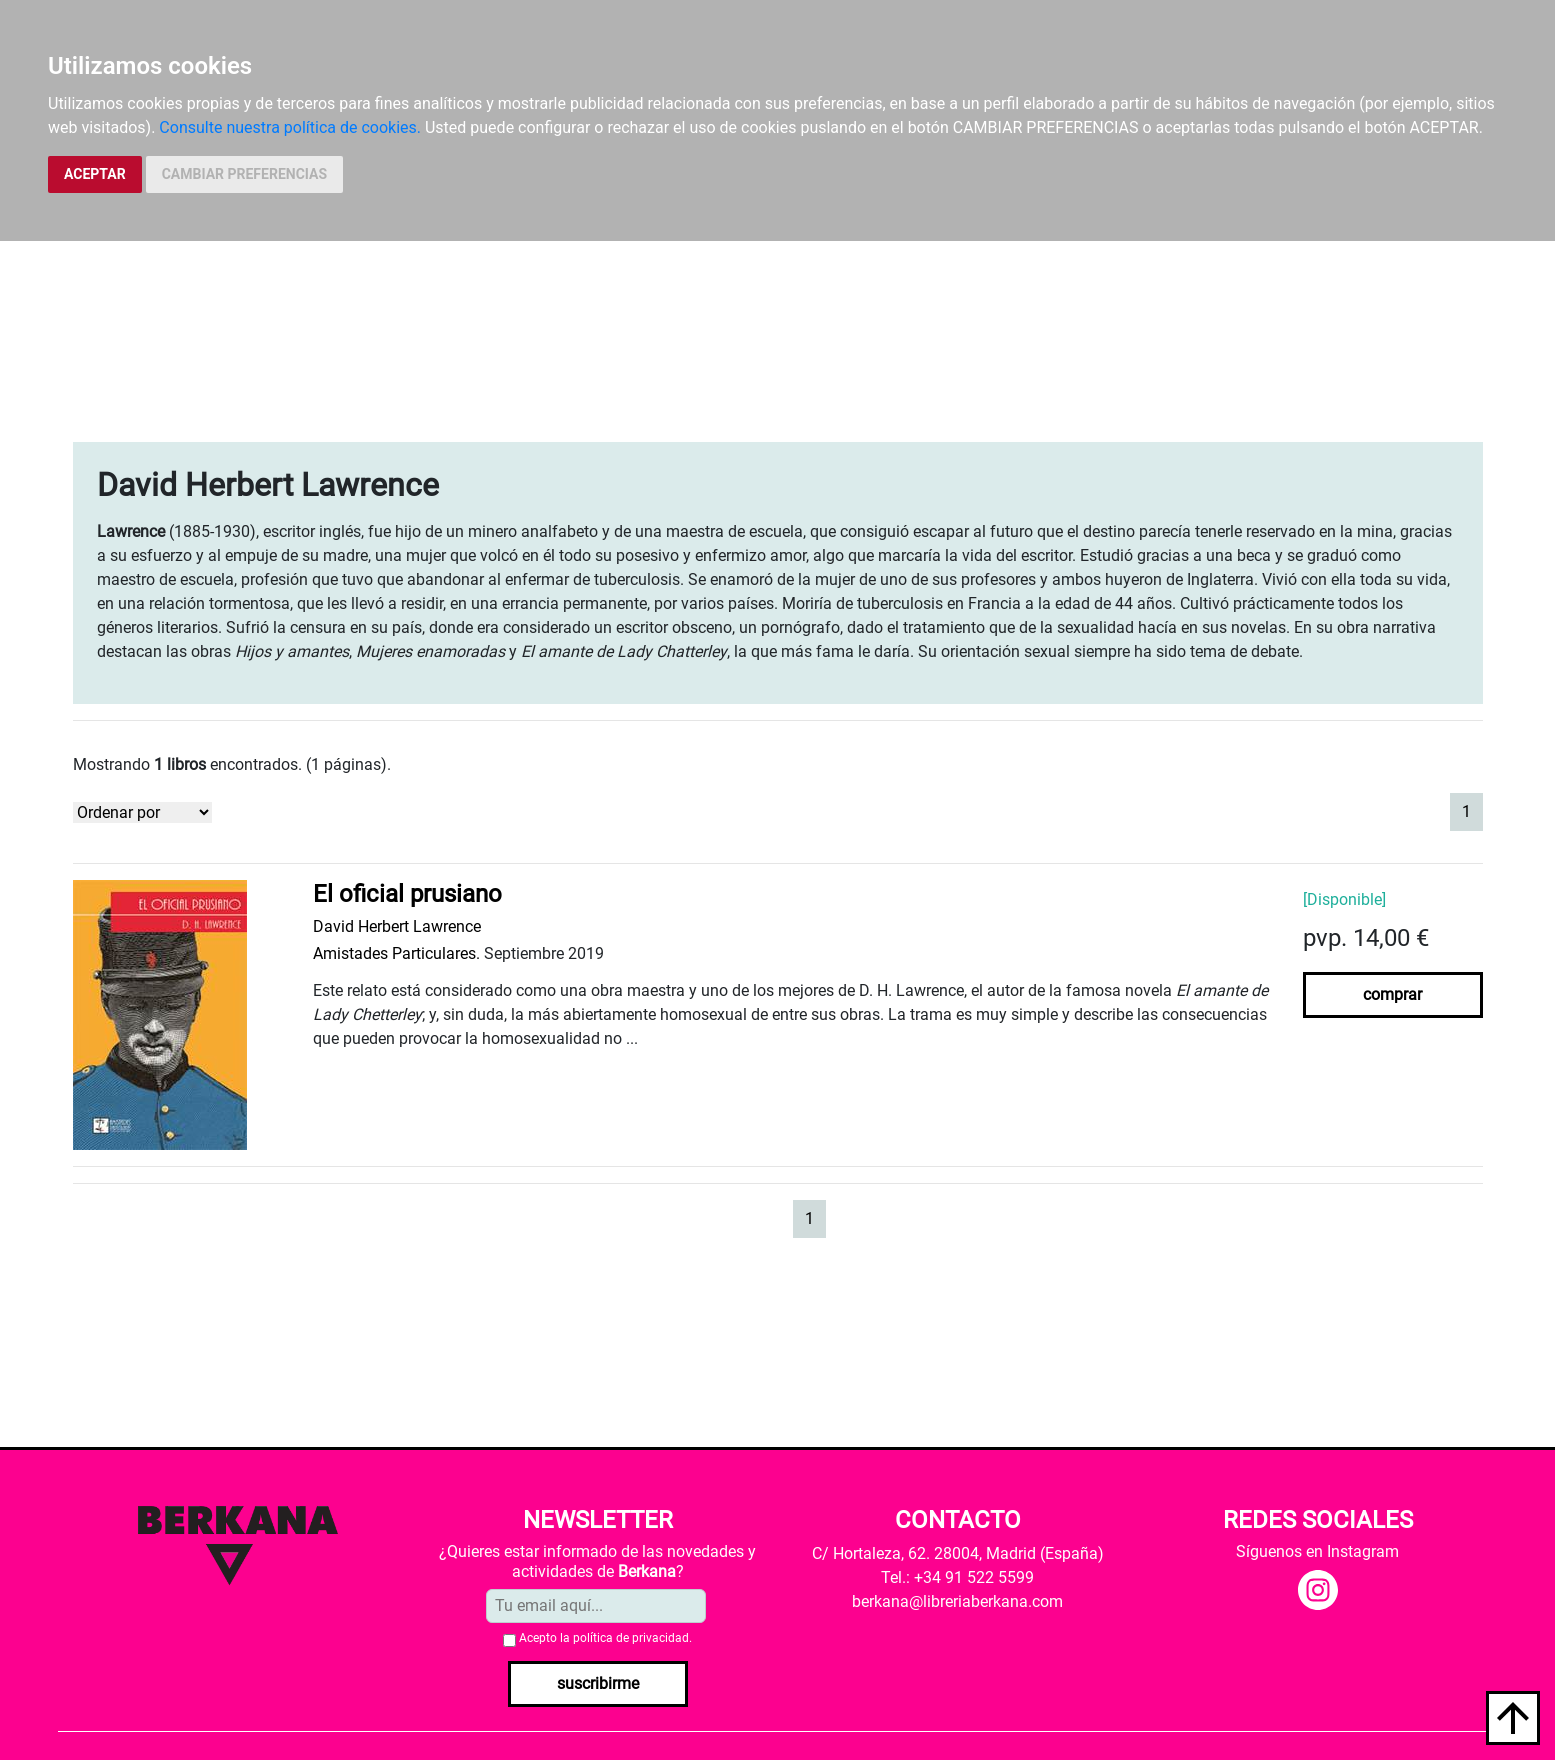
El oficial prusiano (407, 894)
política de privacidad (631, 1638)
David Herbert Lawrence (397, 926)
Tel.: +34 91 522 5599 (957, 1577)
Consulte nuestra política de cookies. (290, 127)
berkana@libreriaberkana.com (957, 1601)
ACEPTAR (95, 174)
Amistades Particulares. (396, 953)
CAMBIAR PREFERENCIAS (244, 174)
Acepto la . (605, 1638)
